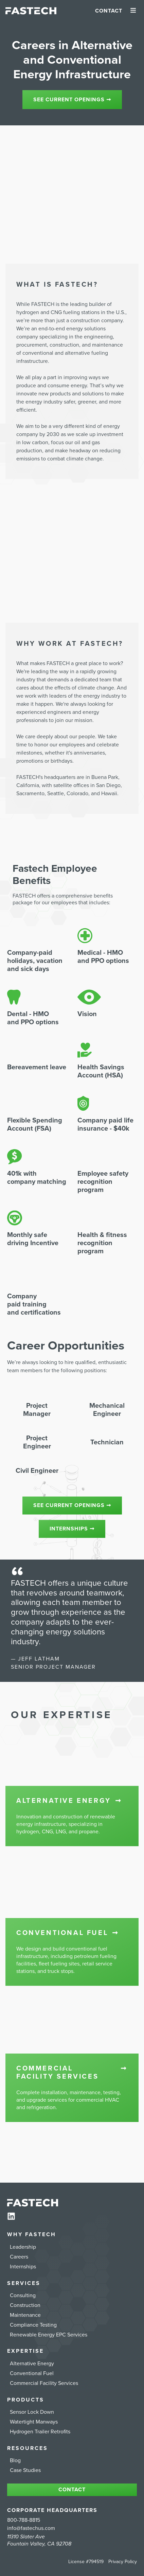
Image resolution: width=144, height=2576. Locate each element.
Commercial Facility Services (44, 2383)
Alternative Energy (32, 2363)
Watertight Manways (34, 2421)
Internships (72, 1528)
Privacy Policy (122, 2561)
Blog (15, 2460)
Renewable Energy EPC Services (48, 2334)
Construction (25, 2305)
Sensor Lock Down (32, 2412)
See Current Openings (72, 1505)
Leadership (23, 2247)
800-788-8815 (23, 2520)
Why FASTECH (31, 2234)
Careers (19, 2256)
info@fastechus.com (31, 2528)
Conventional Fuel (32, 2373)
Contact (108, 10)
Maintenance (25, 2315)
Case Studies (25, 2470)
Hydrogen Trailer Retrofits (40, 2431)
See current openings (72, 100)
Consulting (23, 2295)
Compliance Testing (33, 2325)
